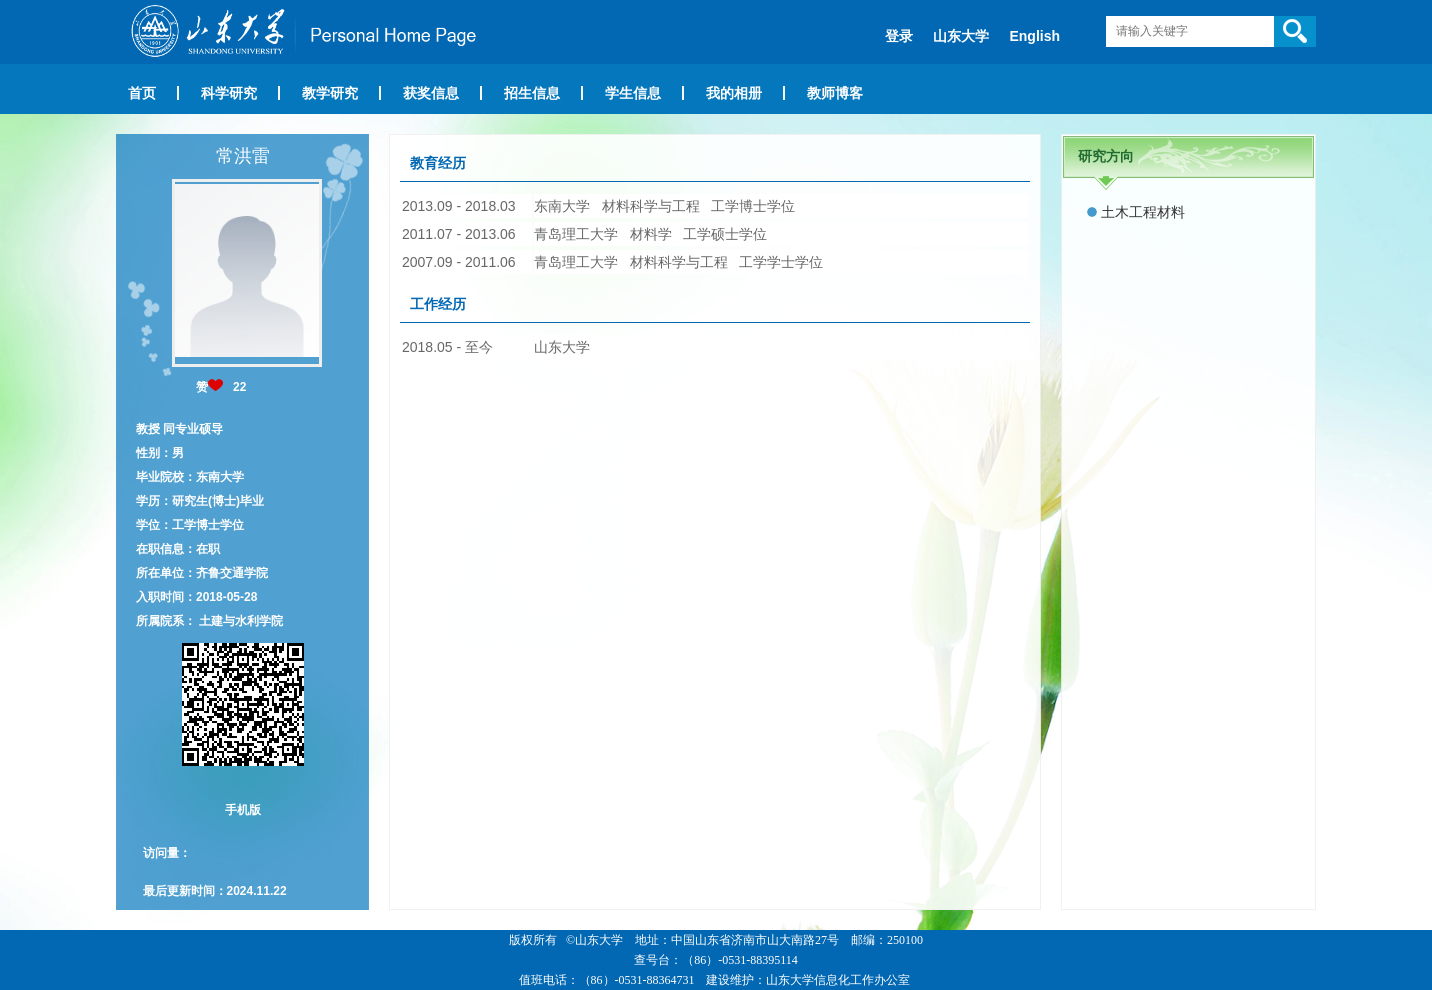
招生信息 (532, 93)
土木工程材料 (1143, 212)
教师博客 (835, 93)
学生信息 (633, 93)
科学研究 (229, 93)
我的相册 (734, 93)
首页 (142, 93)
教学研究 (330, 93)
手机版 (243, 810)
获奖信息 (431, 93)
